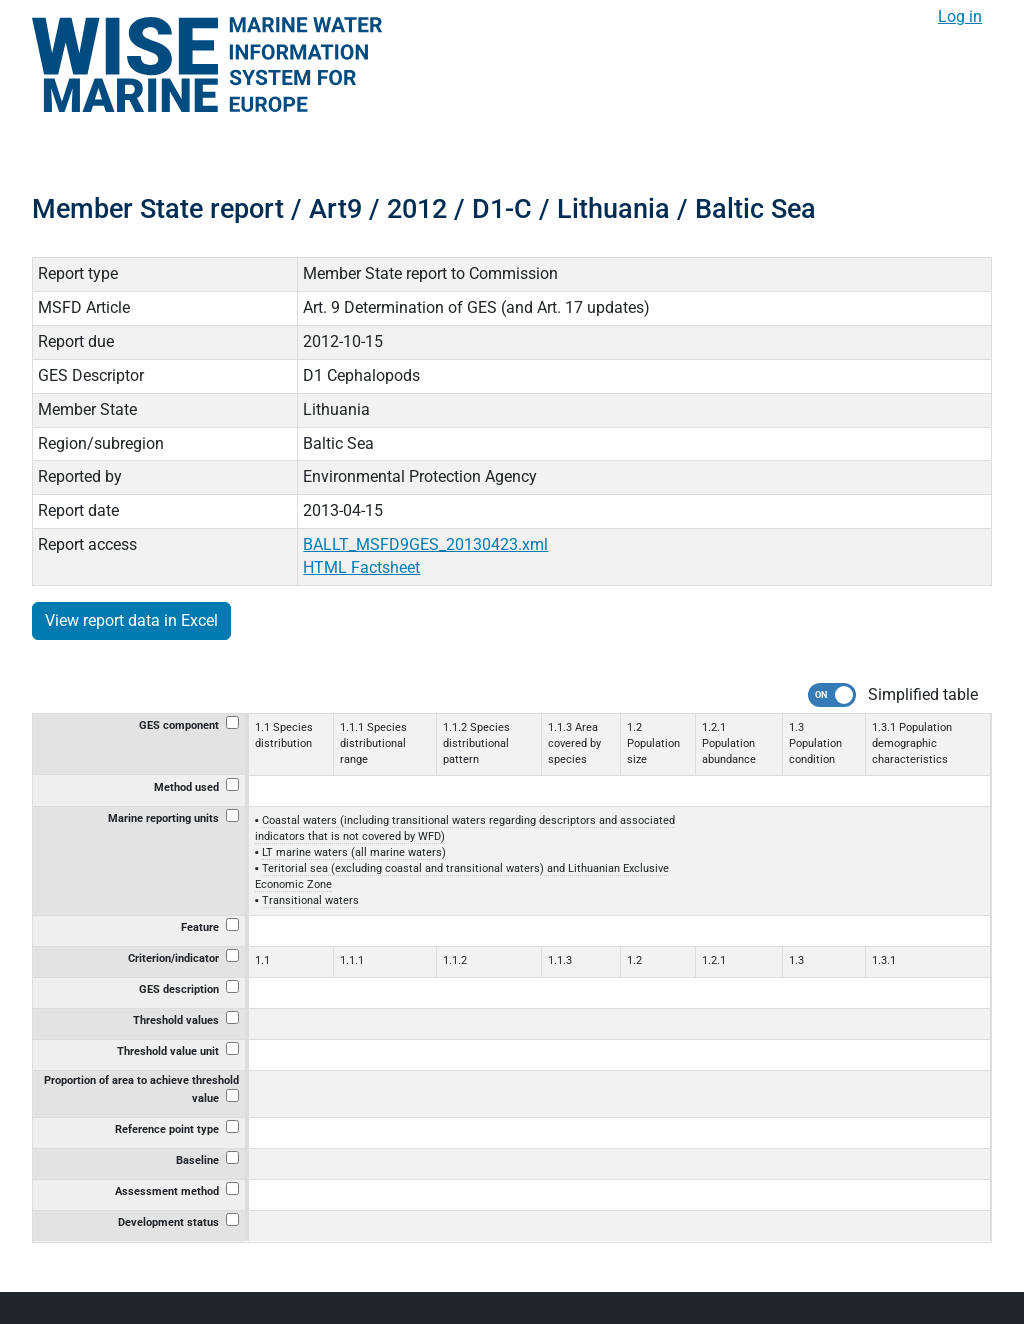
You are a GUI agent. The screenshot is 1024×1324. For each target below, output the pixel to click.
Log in (960, 16)
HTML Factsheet (361, 567)
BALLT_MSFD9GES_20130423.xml (425, 544)
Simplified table (923, 694)
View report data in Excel (131, 620)
